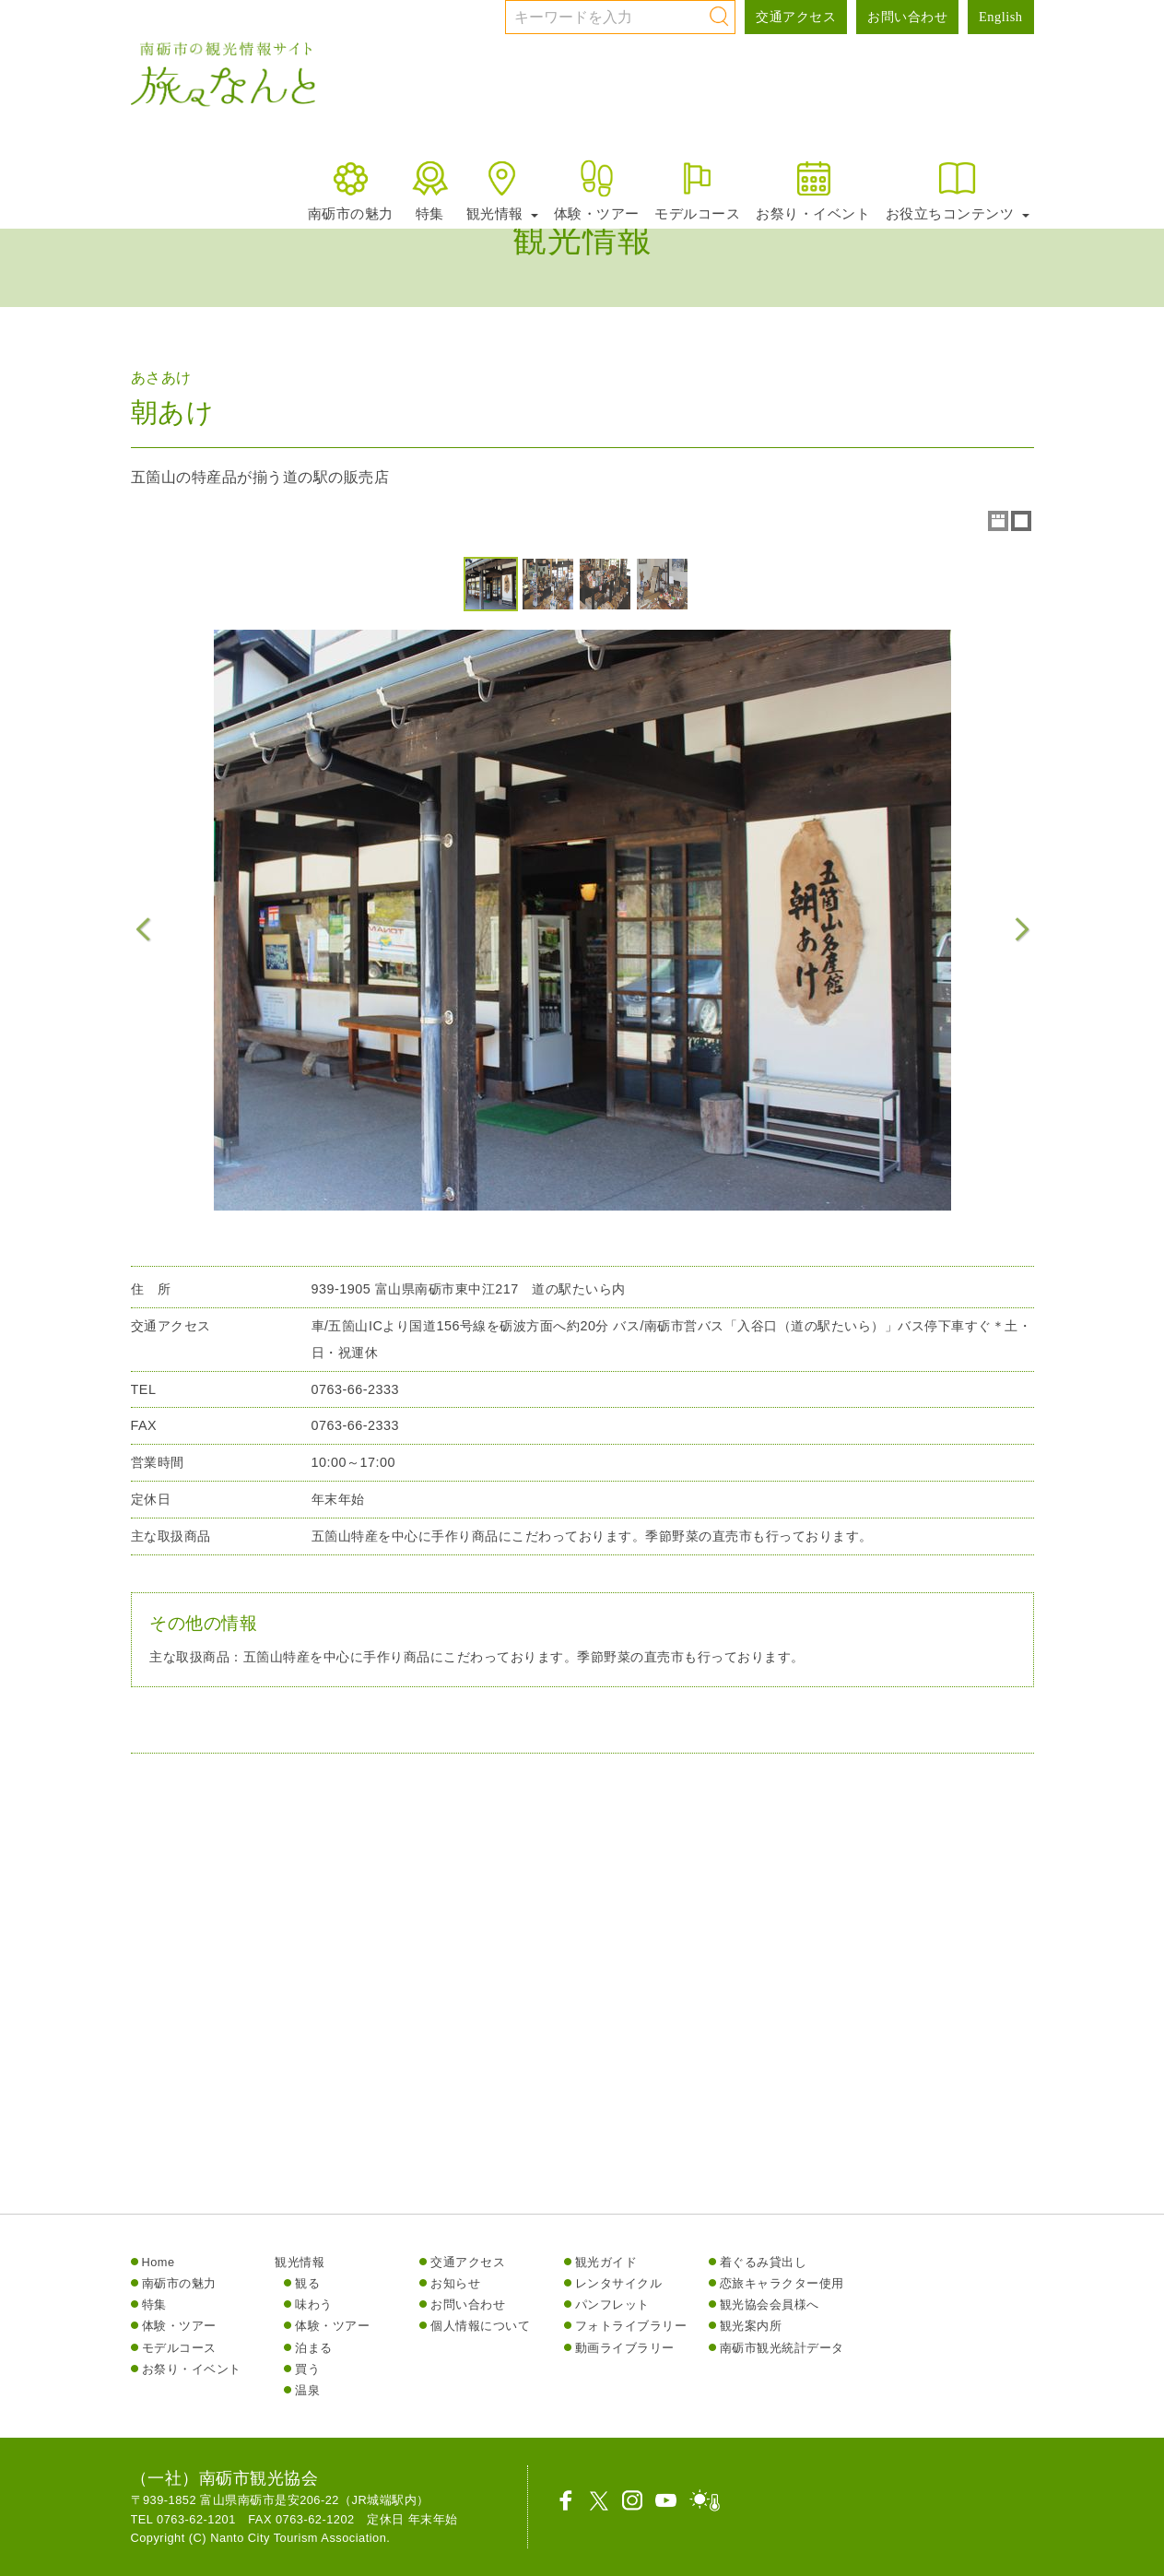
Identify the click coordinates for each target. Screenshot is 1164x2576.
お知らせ (455, 2283)
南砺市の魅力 (351, 189)
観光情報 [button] (502, 189)
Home (158, 2262)
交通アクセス (796, 16)
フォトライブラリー (631, 2326)
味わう (314, 2304)
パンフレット (612, 2304)
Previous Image (144, 929)
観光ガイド (606, 2262)
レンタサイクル (619, 2283)
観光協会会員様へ (769, 2304)
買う (307, 2369)
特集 (430, 189)
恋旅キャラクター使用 (782, 2283)
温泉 (307, 2390)
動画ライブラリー (625, 2348)
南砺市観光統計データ (782, 2348)
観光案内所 (751, 2326)
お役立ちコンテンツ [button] (957, 189)
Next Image (1021, 929)
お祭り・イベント (813, 189)
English (1000, 16)
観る (307, 2283)
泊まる (314, 2348)
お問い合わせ (907, 16)
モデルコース (697, 189)
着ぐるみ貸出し (763, 2262)
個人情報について (480, 2326)
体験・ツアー (597, 189)
